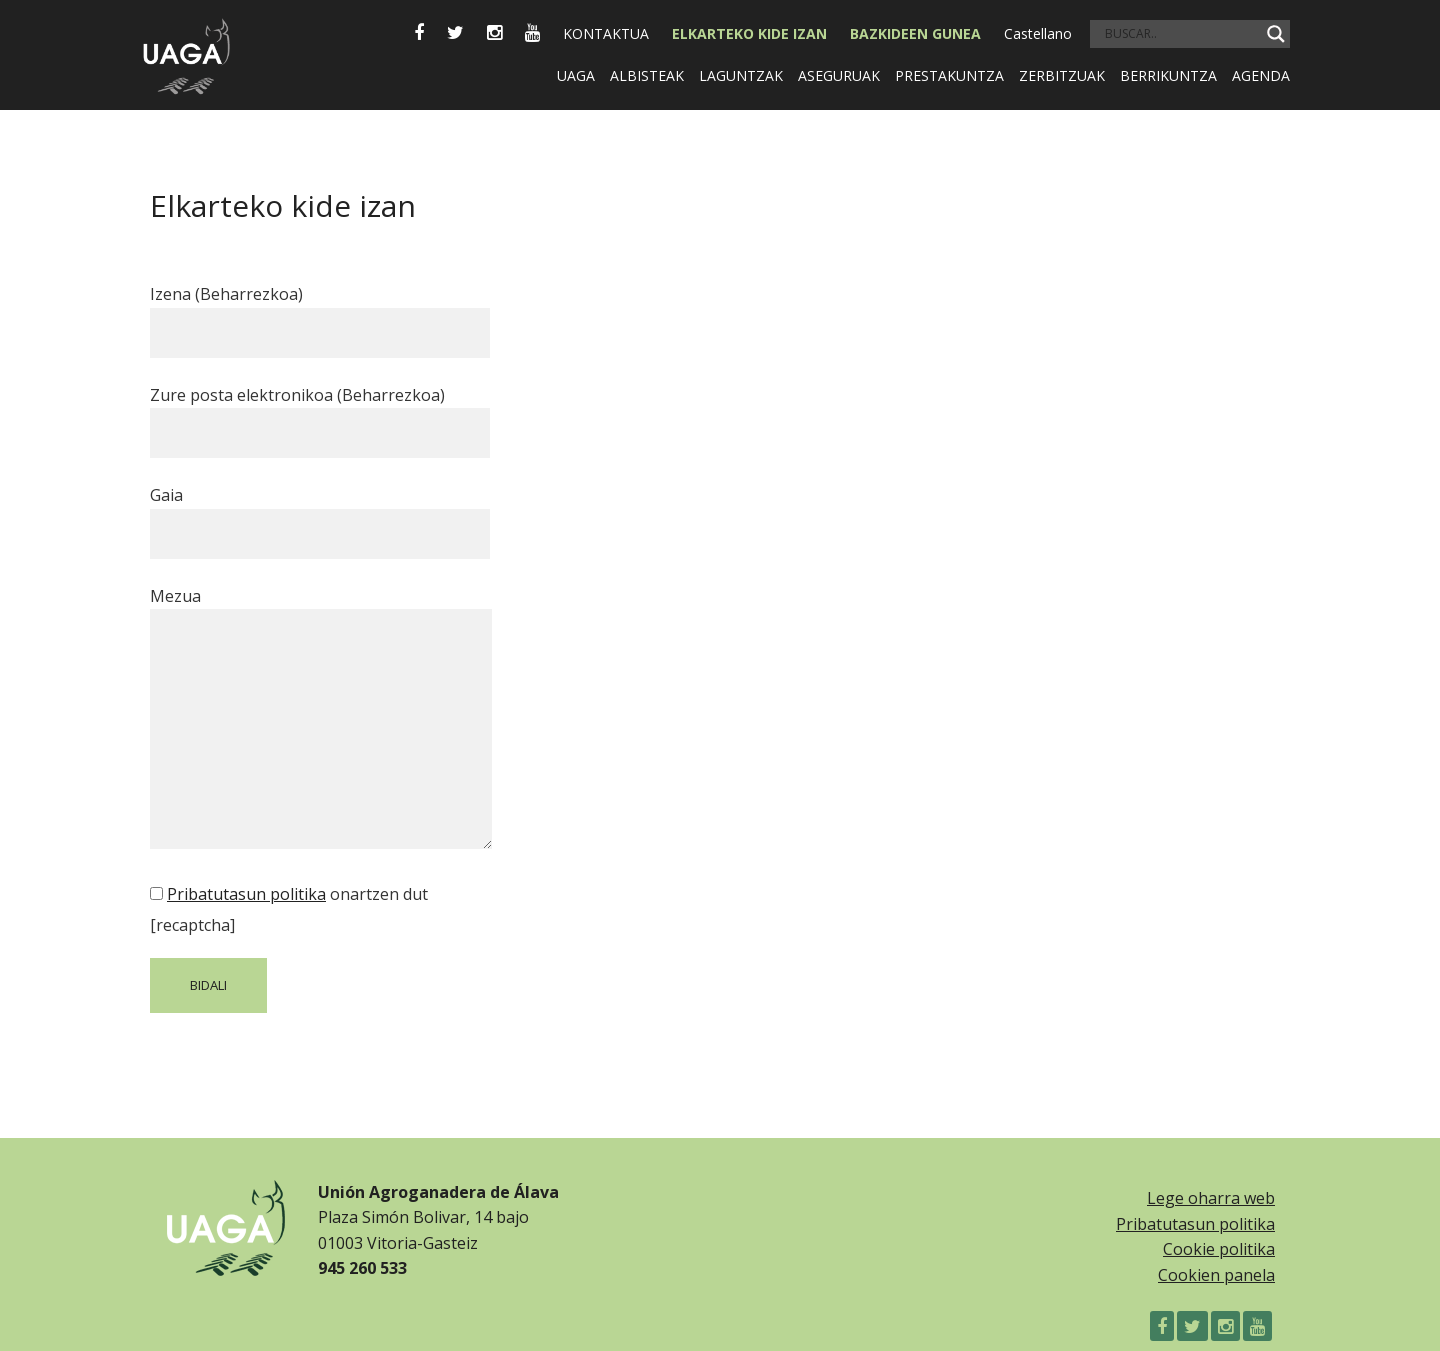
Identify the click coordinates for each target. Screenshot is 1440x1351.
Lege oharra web (1211, 1198)
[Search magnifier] (1276, 34)
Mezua (321, 720)
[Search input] (1181, 34)
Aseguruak (839, 75)
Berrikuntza (1168, 75)
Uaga (576, 75)
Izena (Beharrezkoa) (320, 313)
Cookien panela (1216, 1275)
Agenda (1261, 75)
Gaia (320, 514)
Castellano (1038, 33)
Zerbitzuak (1062, 75)
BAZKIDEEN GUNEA (915, 33)
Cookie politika (1219, 1249)
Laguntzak (741, 75)
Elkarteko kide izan (749, 33)
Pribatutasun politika (246, 894)
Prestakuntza (949, 75)
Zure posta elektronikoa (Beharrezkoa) (320, 414)
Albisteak (647, 75)
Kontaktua (606, 33)
